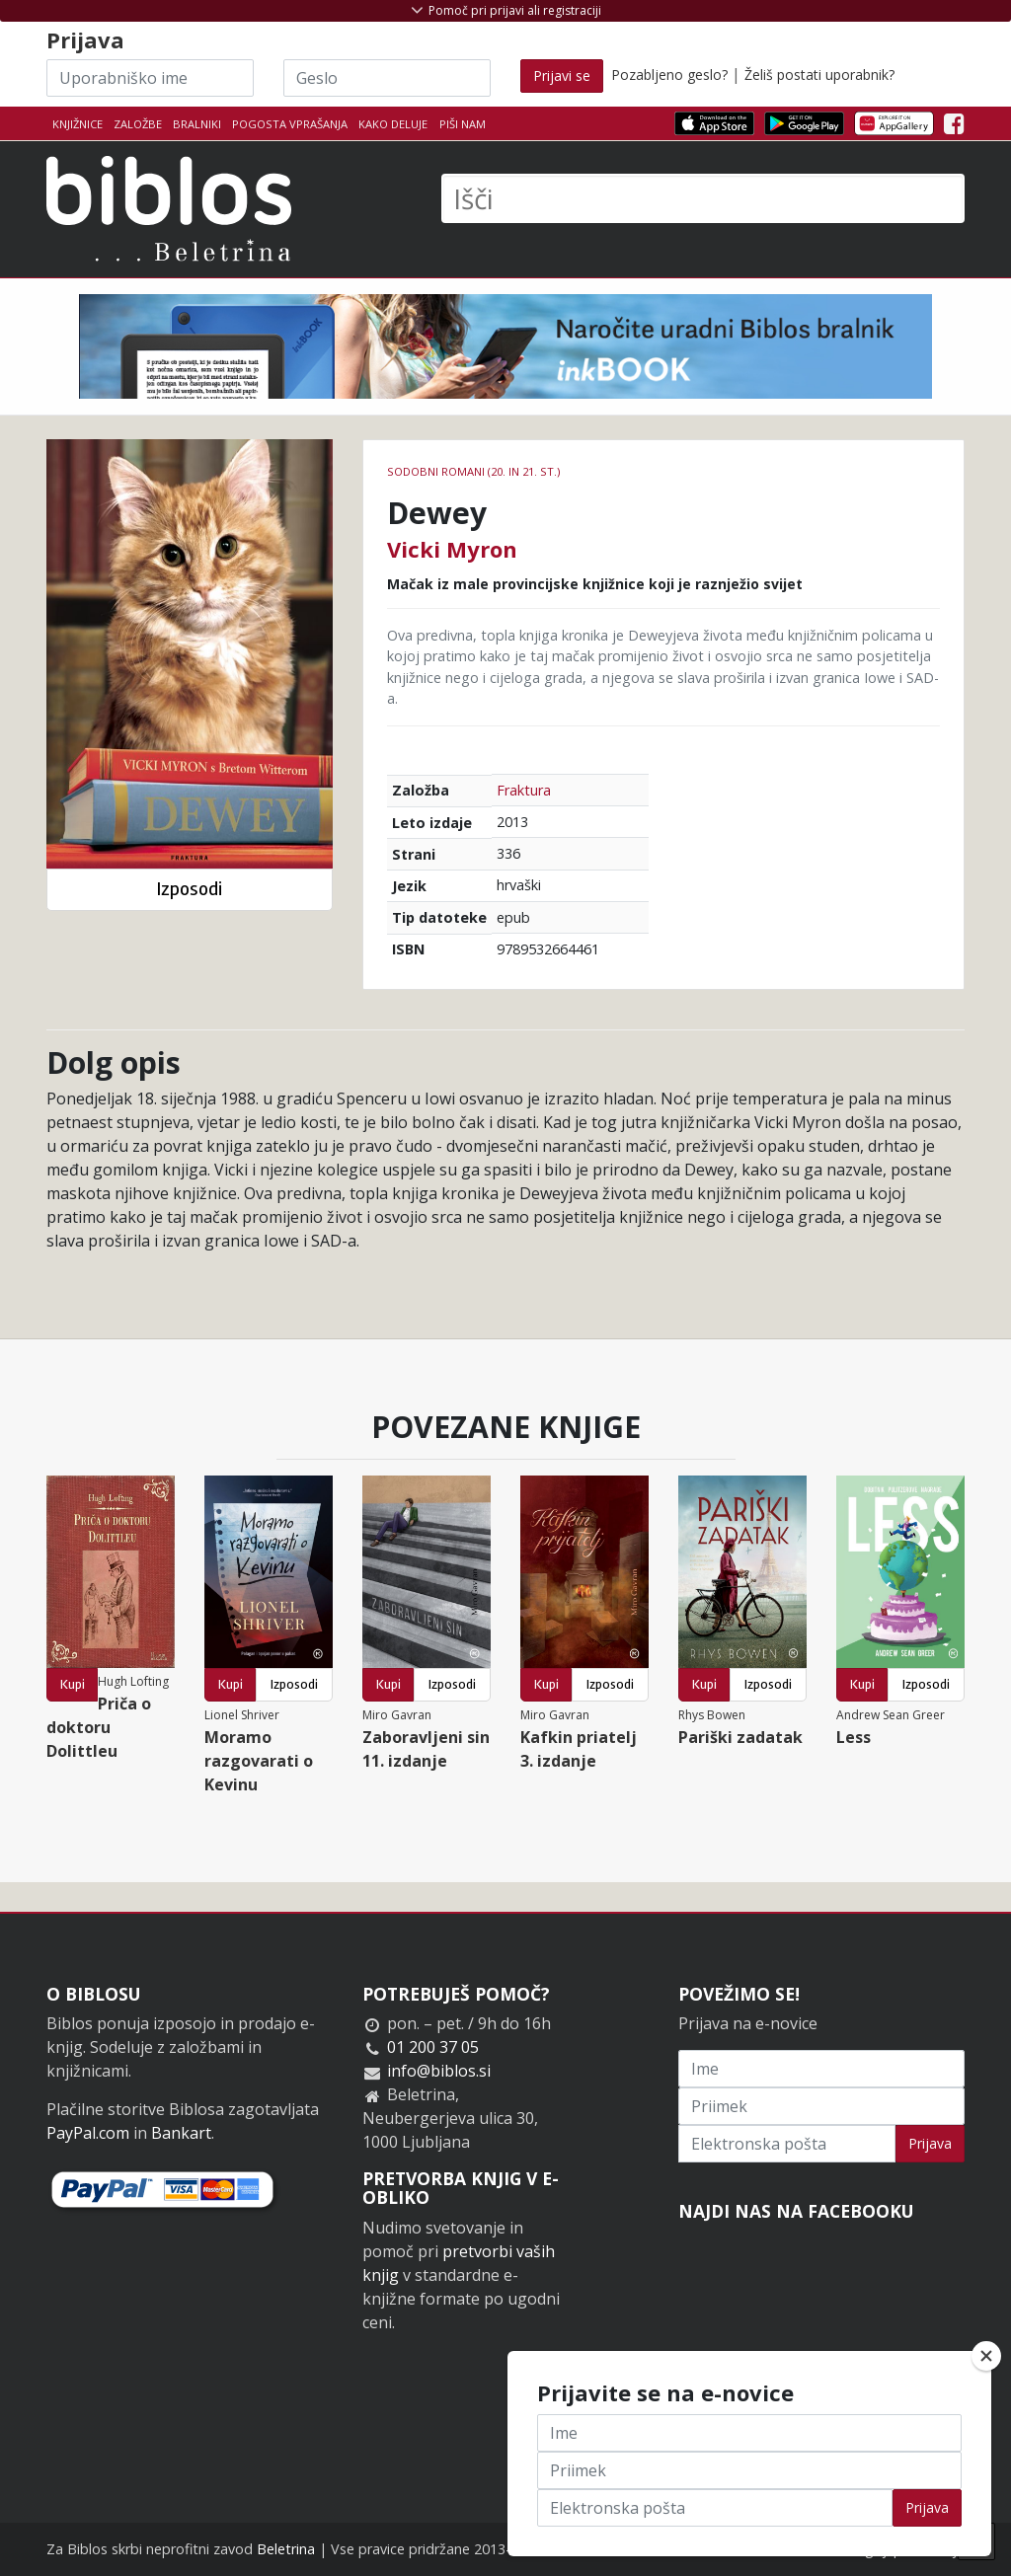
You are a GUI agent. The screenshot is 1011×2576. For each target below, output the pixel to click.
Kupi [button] (72, 1684)
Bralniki (197, 123)
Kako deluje (393, 123)
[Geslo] (387, 78)
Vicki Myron (452, 549)
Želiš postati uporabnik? (819, 74)
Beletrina (286, 2548)
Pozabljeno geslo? (669, 74)
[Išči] (703, 198)
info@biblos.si (439, 2071)
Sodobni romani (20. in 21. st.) (473, 471)
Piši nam (462, 123)
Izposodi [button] (189, 888)
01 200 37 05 (433, 2047)
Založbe (138, 123)
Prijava (930, 2143)
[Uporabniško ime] (150, 78)
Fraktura (524, 790)
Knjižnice (77, 123)
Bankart (181, 2133)
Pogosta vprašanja (290, 123)
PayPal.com (87, 2133)
